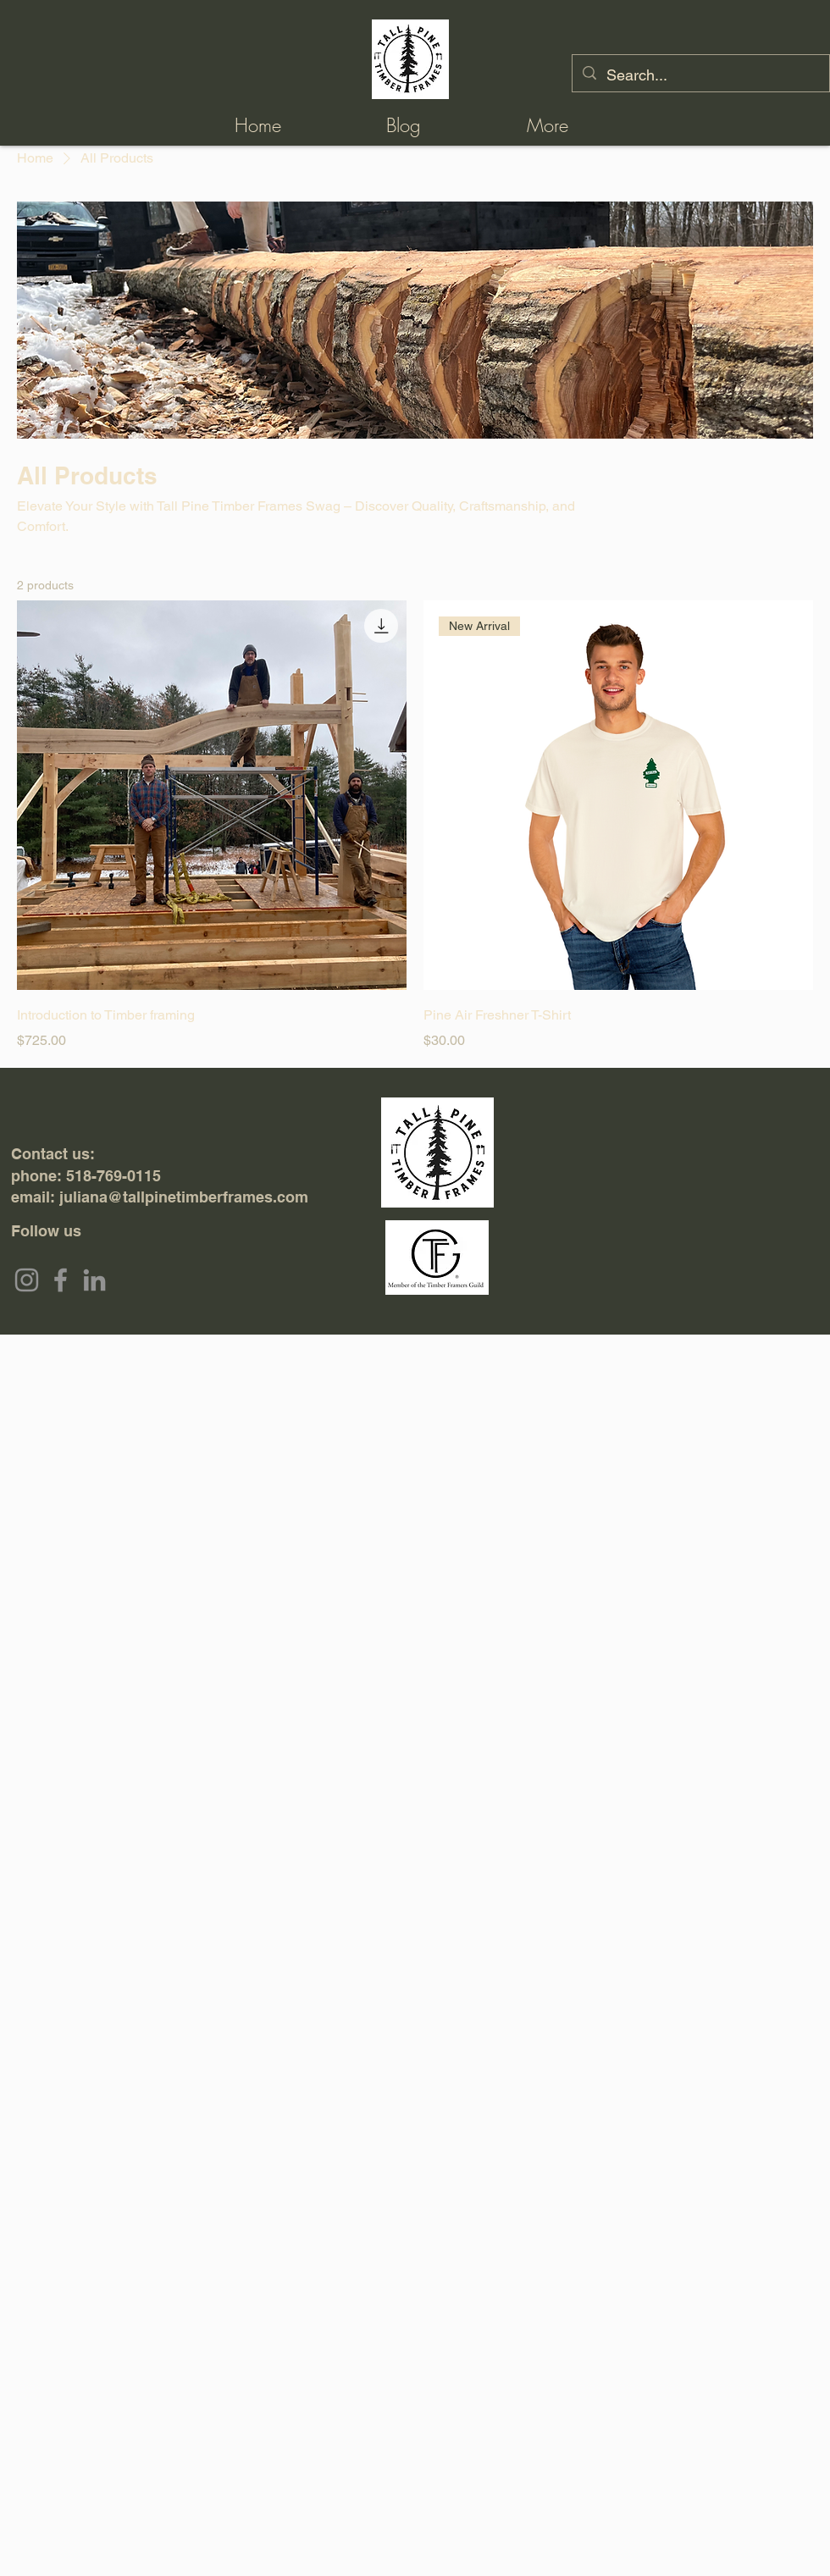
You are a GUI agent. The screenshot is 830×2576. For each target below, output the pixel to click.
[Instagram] (26, 1280)
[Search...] (700, 75)
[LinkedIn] (94, 1280)
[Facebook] (60, 1280)
